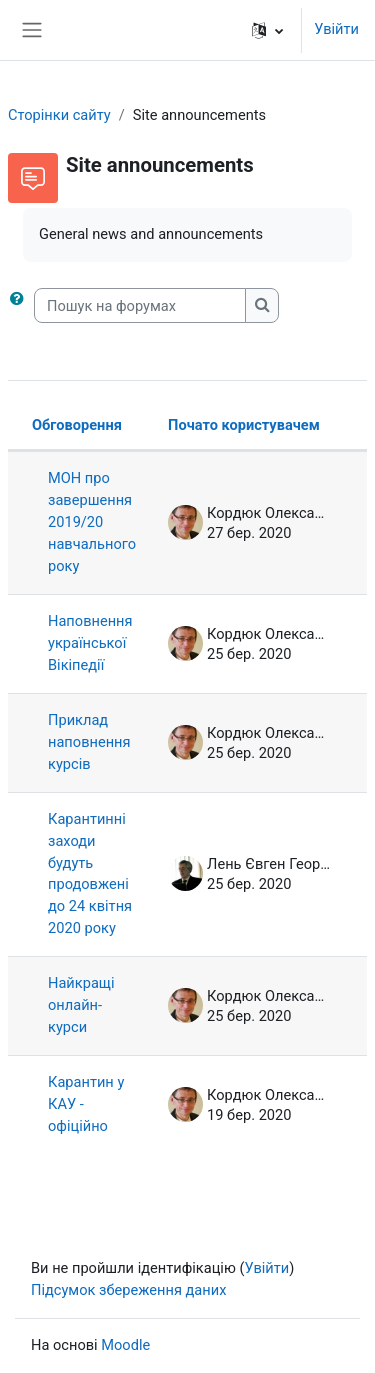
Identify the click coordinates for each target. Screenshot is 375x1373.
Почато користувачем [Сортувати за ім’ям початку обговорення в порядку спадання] (244, 425)
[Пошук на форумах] (140, 306)
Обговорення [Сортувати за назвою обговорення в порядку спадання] (77, 425)
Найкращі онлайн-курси (81, 1005)
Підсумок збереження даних (128, 1290)
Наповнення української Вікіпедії (90, 643)
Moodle (125, 1345)
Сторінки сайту (59, 115)
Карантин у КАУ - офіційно (86, 1104)
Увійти (336, 29)
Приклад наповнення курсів (89, 742)
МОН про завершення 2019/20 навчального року (92, 522)
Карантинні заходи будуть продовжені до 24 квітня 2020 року (90, 874)
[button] (267, 30)
